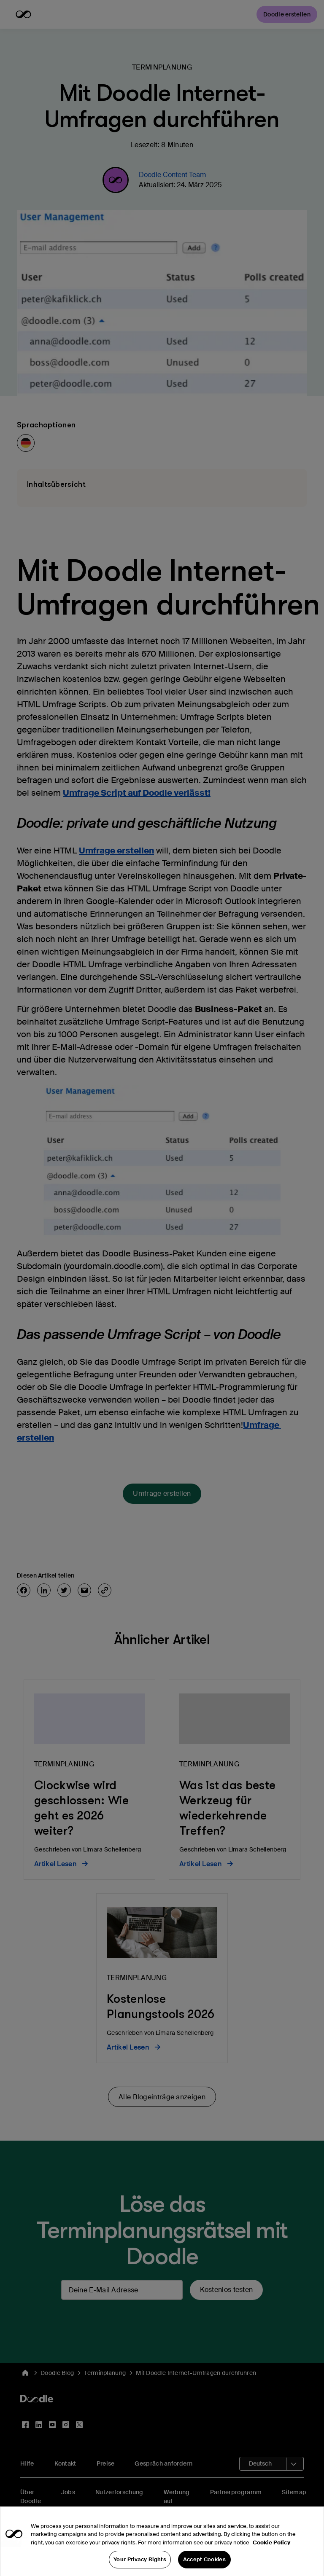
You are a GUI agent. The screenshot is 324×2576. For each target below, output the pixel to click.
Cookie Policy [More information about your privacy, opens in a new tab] (271, 2554)
